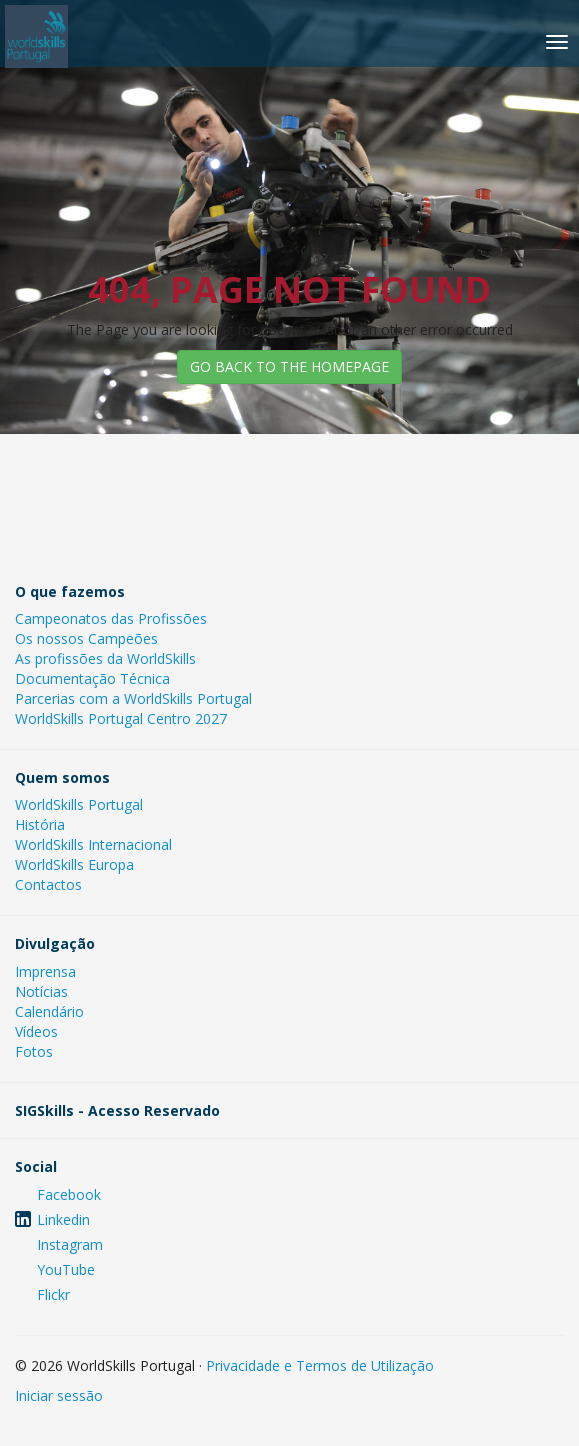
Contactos (48, 884)
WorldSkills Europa (74, 864)
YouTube (66, 1269)
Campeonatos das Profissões (111, 618)
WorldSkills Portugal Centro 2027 (121, 718)
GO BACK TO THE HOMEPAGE (289, 366)
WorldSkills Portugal (79, 804)
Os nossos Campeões (86, 638)
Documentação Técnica (92, 678)
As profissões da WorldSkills (105, 658)
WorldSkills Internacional (93, 844)
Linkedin (63, 1219)
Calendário (49, 1011)
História (40, 824)
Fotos (34, 1051)
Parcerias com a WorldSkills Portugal (133, 698)
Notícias (41, 991)
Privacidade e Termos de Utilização (320, 1365)
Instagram (70, 1244)
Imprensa (45, 971)
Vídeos (36, 1031)
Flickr (53, 1294)
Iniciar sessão (59, 1395)
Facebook (69, 1194)
